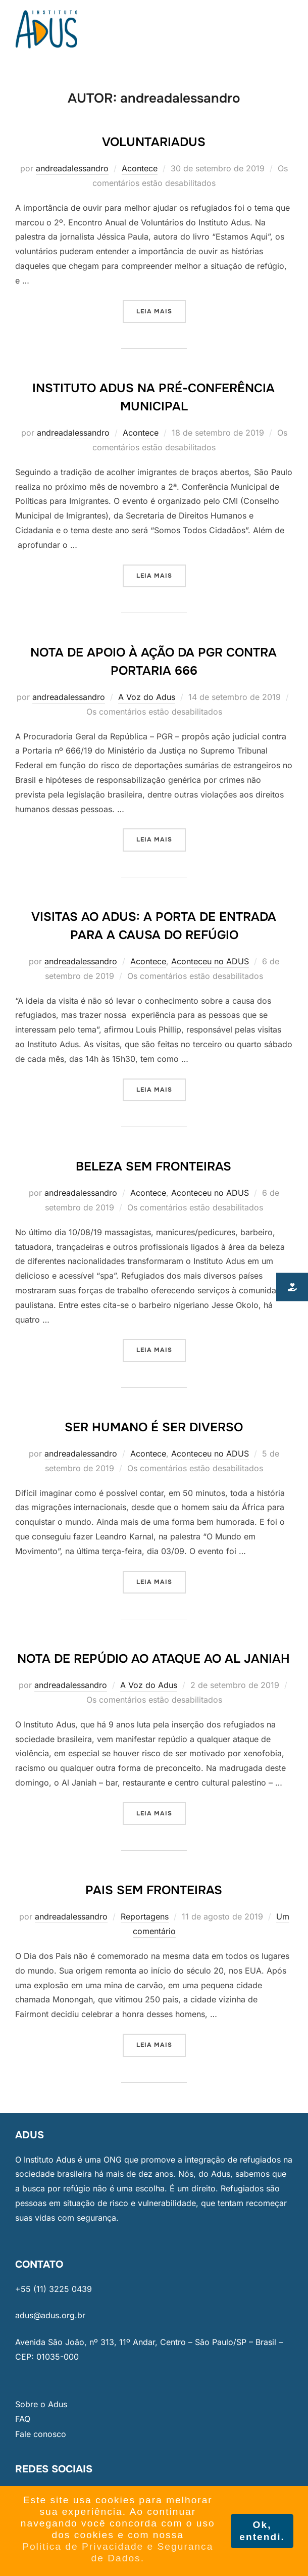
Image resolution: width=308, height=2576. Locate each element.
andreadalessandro (72, 168)
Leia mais (161, 307)
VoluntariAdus (154, 142)
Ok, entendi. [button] (262, 2530)
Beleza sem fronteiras (153, 1166)
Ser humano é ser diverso (154, 1427)
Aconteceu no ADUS (210, 961)
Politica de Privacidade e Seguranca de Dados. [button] (117, 2552)
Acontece (140, 168)
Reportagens (145, 1916)
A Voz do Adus (146, 697)
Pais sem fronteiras (153, 1890)
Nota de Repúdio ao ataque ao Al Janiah (153, 1658)
